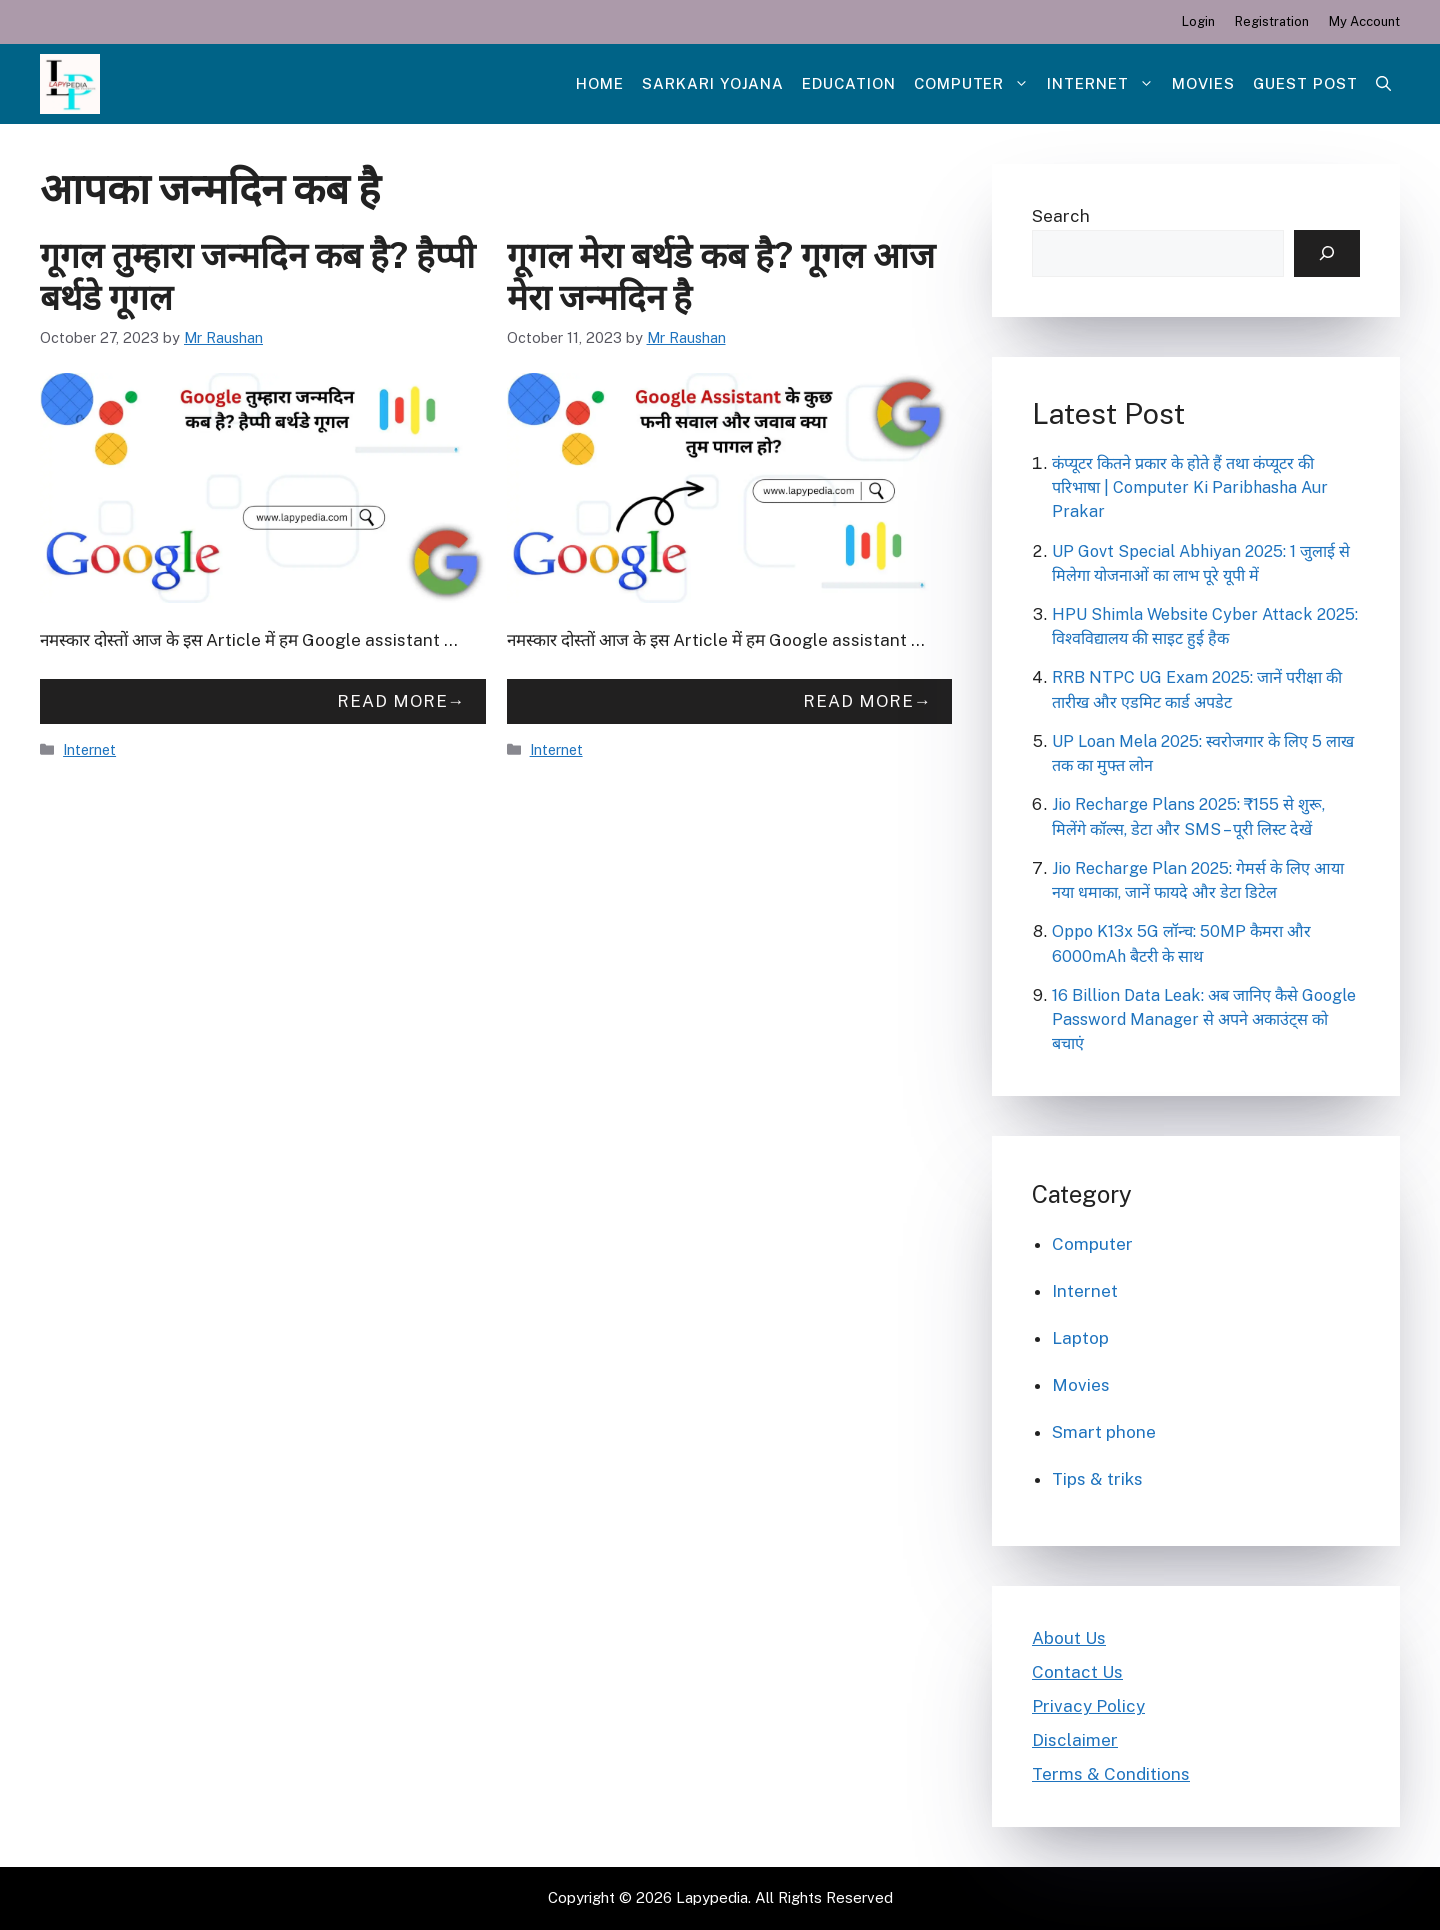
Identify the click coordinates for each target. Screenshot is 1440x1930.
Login (1198, 21)
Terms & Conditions (1111, 1774)
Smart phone (1104, 1432)
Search (1061, 216)
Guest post (1305, 83)
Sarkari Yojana (713, 83)
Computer (976, 84)
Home (600, 83)
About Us (1069, 1638)
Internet (1105, 84)
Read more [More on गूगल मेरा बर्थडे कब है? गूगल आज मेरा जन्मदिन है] (858, 701)
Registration (1272, 21)
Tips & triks (1097, 1479)
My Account (1364, 21)
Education (849, 83)
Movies (1203, 83)
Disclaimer (1075, 1740)
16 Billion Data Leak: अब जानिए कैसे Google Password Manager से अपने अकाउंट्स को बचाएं (1204, 1019)
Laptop (1080, 1338)
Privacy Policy (1088, 1706)
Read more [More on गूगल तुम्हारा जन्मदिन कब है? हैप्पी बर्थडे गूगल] (392, 701)
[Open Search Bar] (1383, 84)
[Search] (1327, 254)
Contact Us (1077, 1672)
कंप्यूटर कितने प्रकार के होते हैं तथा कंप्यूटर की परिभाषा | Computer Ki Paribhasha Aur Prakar (1190, 487)
